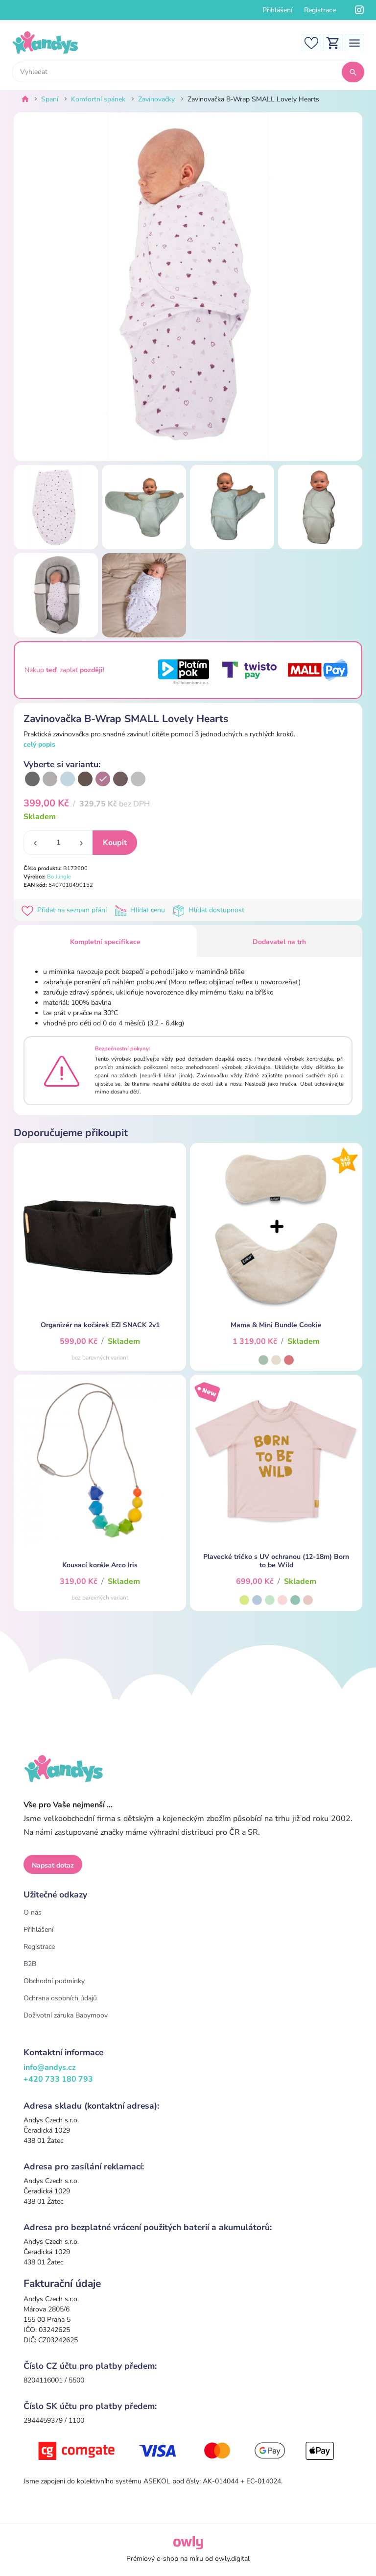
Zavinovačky (156, 99)
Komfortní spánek (98, 99)
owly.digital (232, 2558)
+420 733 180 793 (58, 2079)
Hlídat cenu (142, 910)
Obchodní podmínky (54, 1981)
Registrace (320, 10)
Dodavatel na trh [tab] (279, 942)
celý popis (39, 744)
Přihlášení (277, 10)
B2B (30, 1963)
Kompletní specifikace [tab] (105, 942)
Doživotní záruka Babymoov (66, 2015)
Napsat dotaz (53, 1865)
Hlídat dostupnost (209, 910)
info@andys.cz (50, 2067)
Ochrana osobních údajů (60, 1998)
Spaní (49, 99)
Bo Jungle (59, 876)
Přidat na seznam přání (66, 910)
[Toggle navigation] (354, 42)
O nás (33, 1912)
